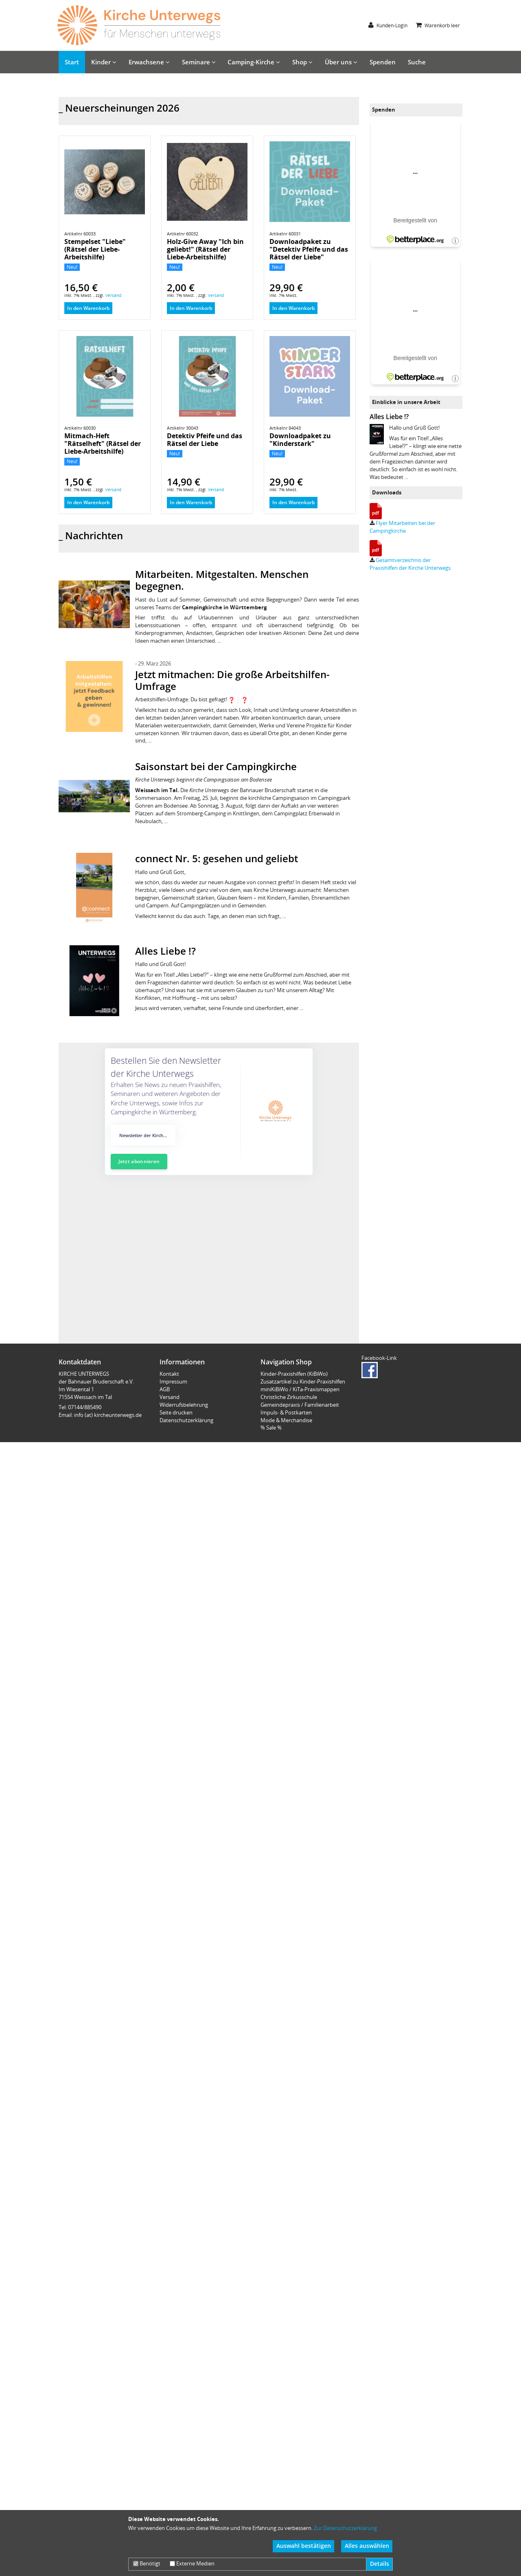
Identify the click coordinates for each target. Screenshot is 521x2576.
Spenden (383, 62)
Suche (417, 62)
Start (72, 62)
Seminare (199, 62)
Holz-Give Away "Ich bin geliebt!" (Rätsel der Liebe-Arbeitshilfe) (205, 323)
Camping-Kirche (254, 62)
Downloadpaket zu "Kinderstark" (300, 513)
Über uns (341, 62)
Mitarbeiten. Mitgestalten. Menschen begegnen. (222, 653)
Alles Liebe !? (165, 1024)
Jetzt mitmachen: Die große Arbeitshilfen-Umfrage (232, 753)
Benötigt (146, 2563)
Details (379, 2563)
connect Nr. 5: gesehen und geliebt (216, 932)
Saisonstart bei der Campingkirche (216, 840)
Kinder (103, 62)
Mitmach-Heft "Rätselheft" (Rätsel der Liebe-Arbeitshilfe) (102, 517)
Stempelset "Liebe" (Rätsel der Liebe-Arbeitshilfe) (95, 323)
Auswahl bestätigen (303, 2546)
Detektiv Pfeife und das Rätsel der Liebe (204, 513)
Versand (113, 369)
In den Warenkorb (88, 381)
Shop (302, 62)
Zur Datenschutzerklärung (345, 2528)
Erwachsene (149, 62)
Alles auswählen (367, 2546)
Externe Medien (192, 2563)
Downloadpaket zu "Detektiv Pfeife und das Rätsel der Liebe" (308, 323)
